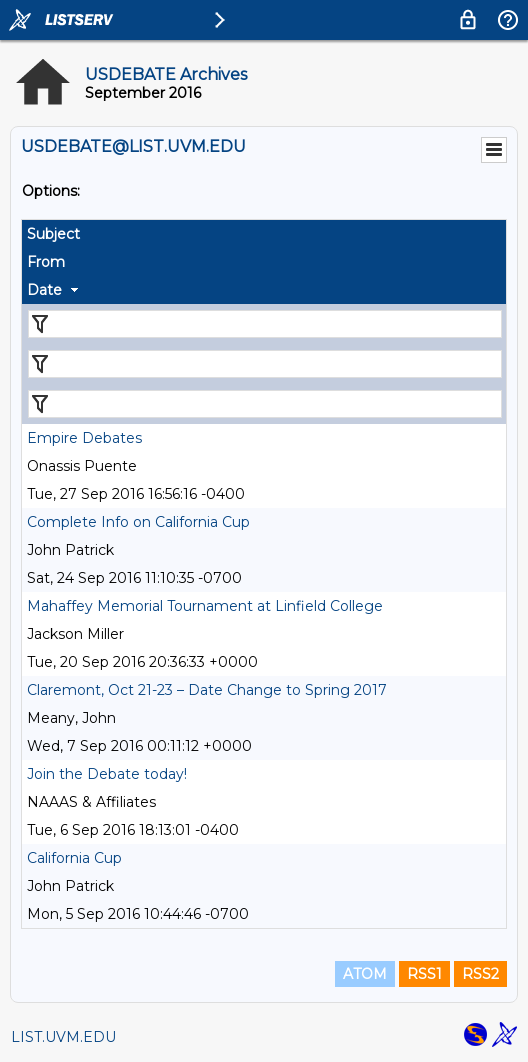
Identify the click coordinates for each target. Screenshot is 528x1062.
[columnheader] (264, 234)
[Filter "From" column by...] (265, 364)
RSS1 (424, 974)
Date (44, 290)
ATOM (365, 974)
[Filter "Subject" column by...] (265, 324)
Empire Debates (84, 438)
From (46, 262)
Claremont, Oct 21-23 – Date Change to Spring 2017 (207, 690)
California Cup (74, 858)
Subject (53, 234)
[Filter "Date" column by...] (265, 404)
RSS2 (480, 974)
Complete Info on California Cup (138, 522)
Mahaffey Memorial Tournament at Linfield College (205, 606)
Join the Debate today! (107, 774)
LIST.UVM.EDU (63, 1037)
